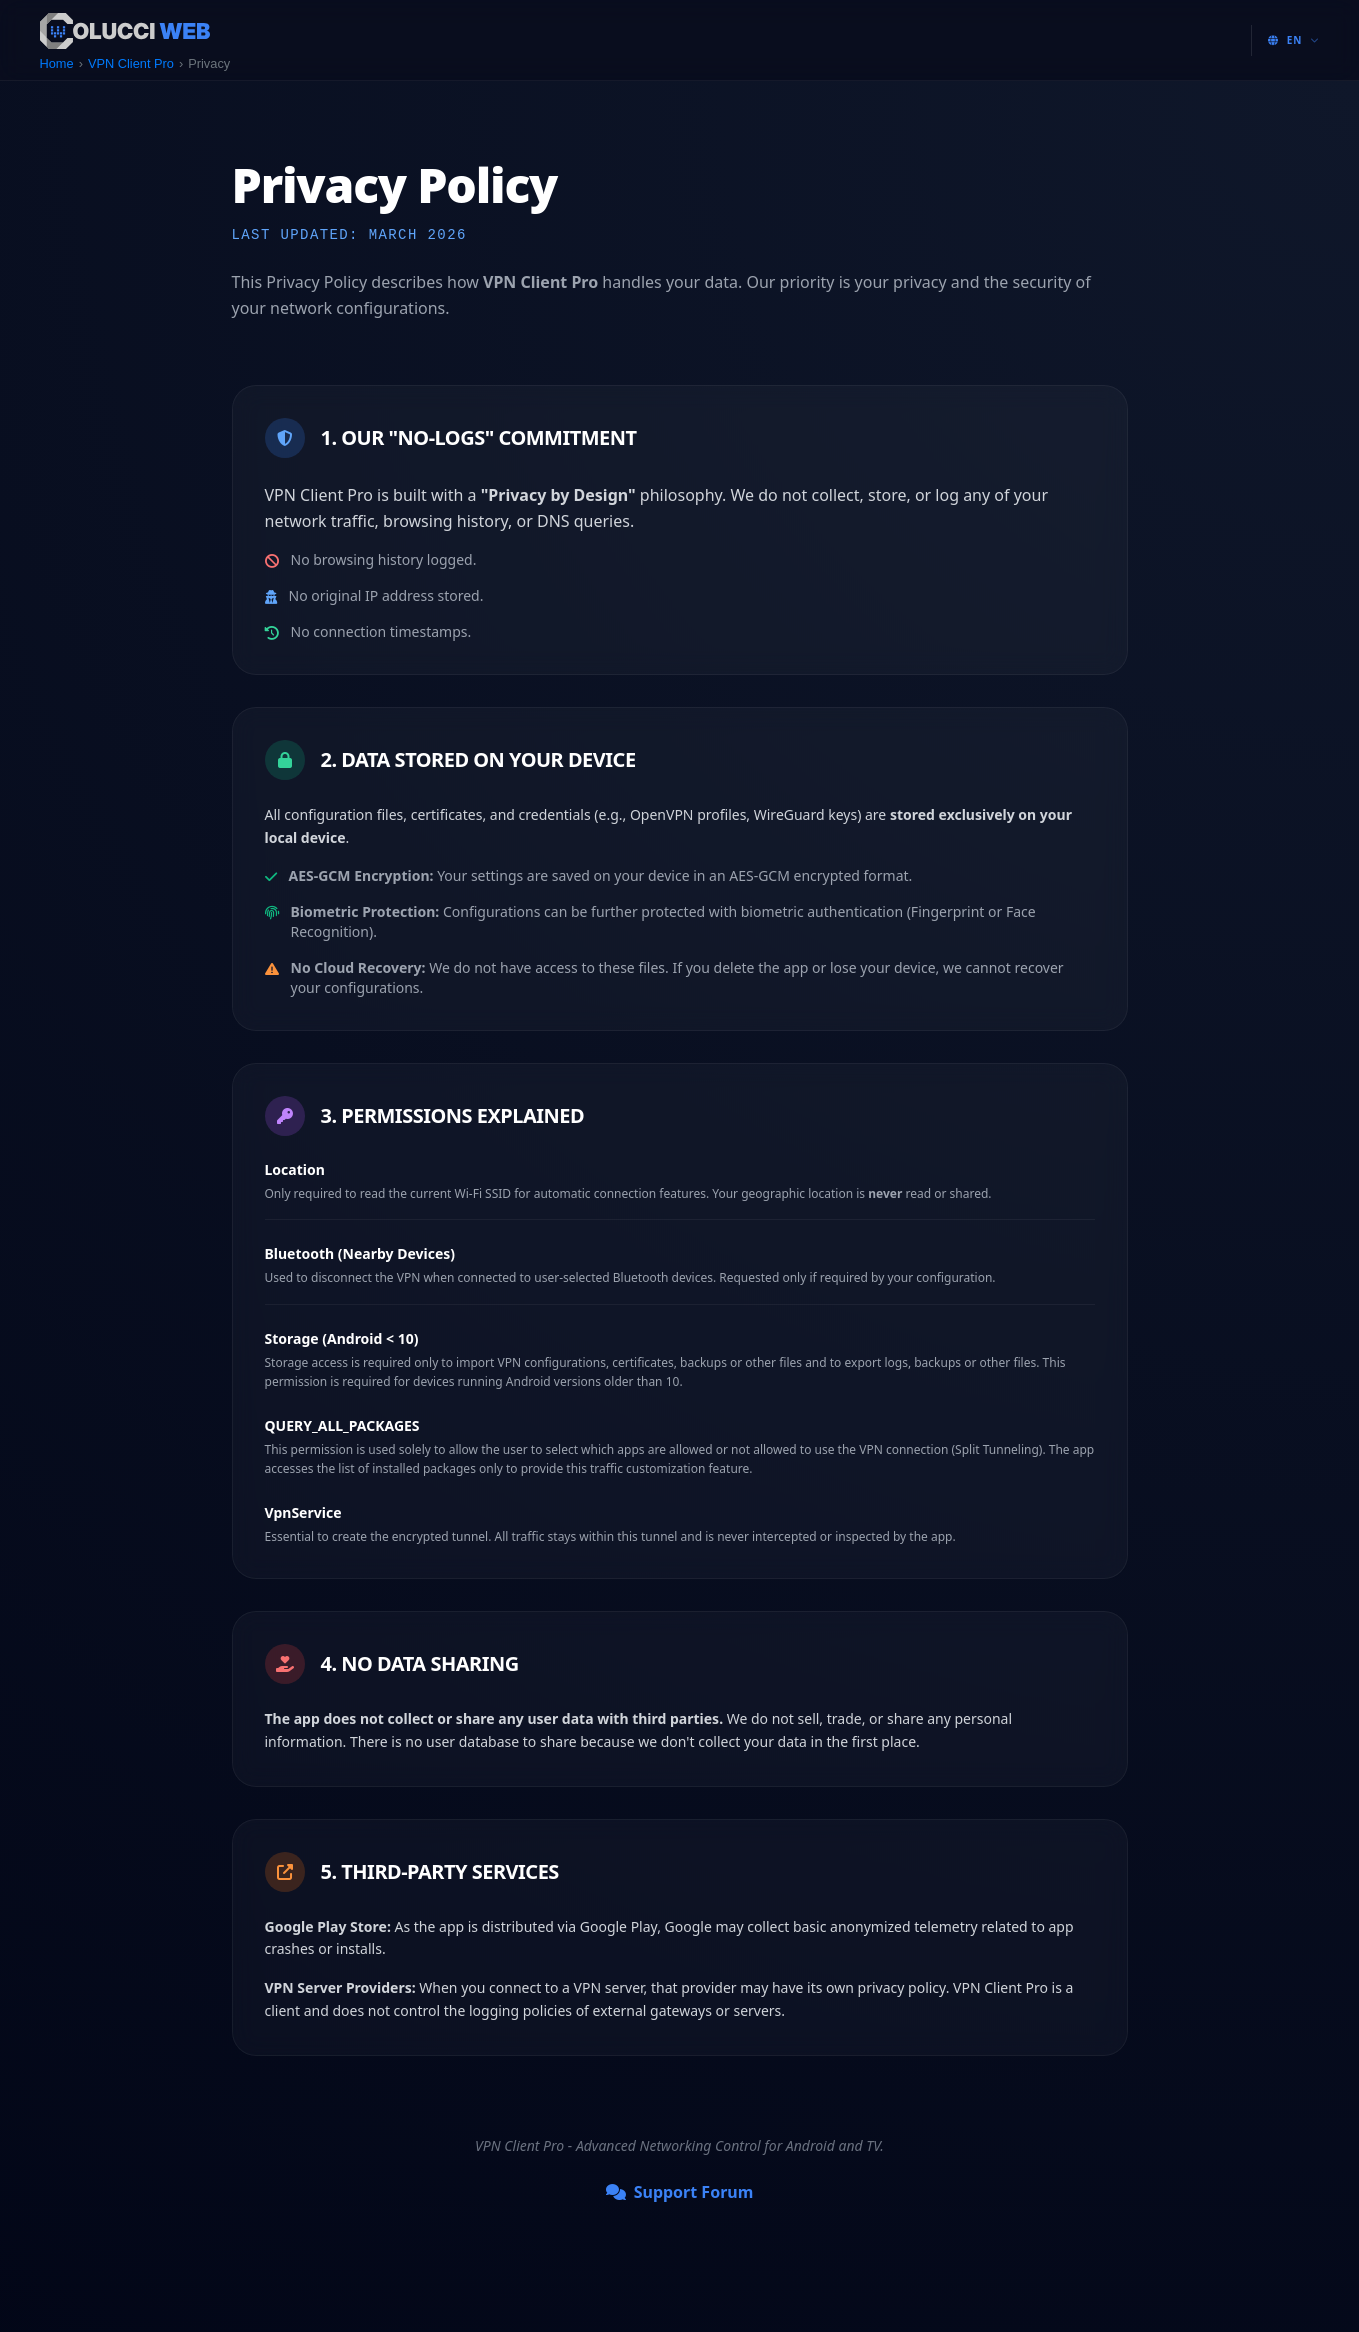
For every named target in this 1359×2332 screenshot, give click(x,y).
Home (57, 63)
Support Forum (680, 2192)
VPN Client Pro (131, 63)
